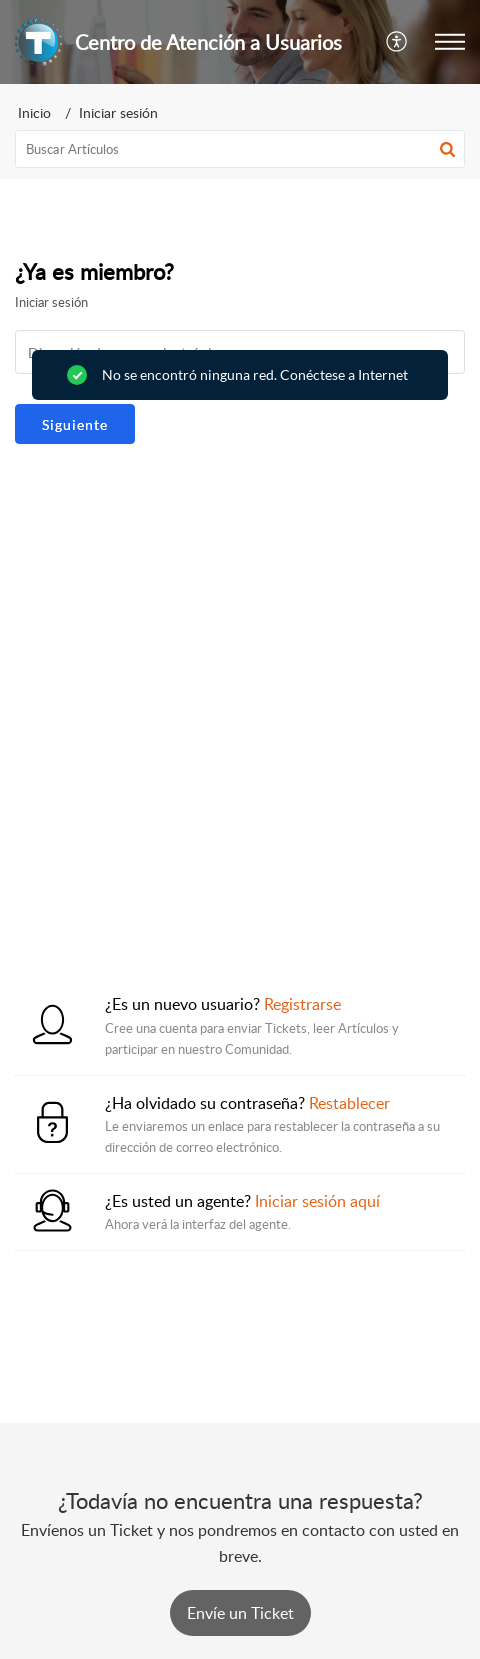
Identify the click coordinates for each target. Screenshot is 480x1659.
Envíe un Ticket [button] (240, 1613)
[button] (397, 42)
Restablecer (349, 1103)
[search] (240, 149)
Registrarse (302, 1004)
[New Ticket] (240, 1613)
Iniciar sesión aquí (317, 1201)
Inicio (34, 112)
